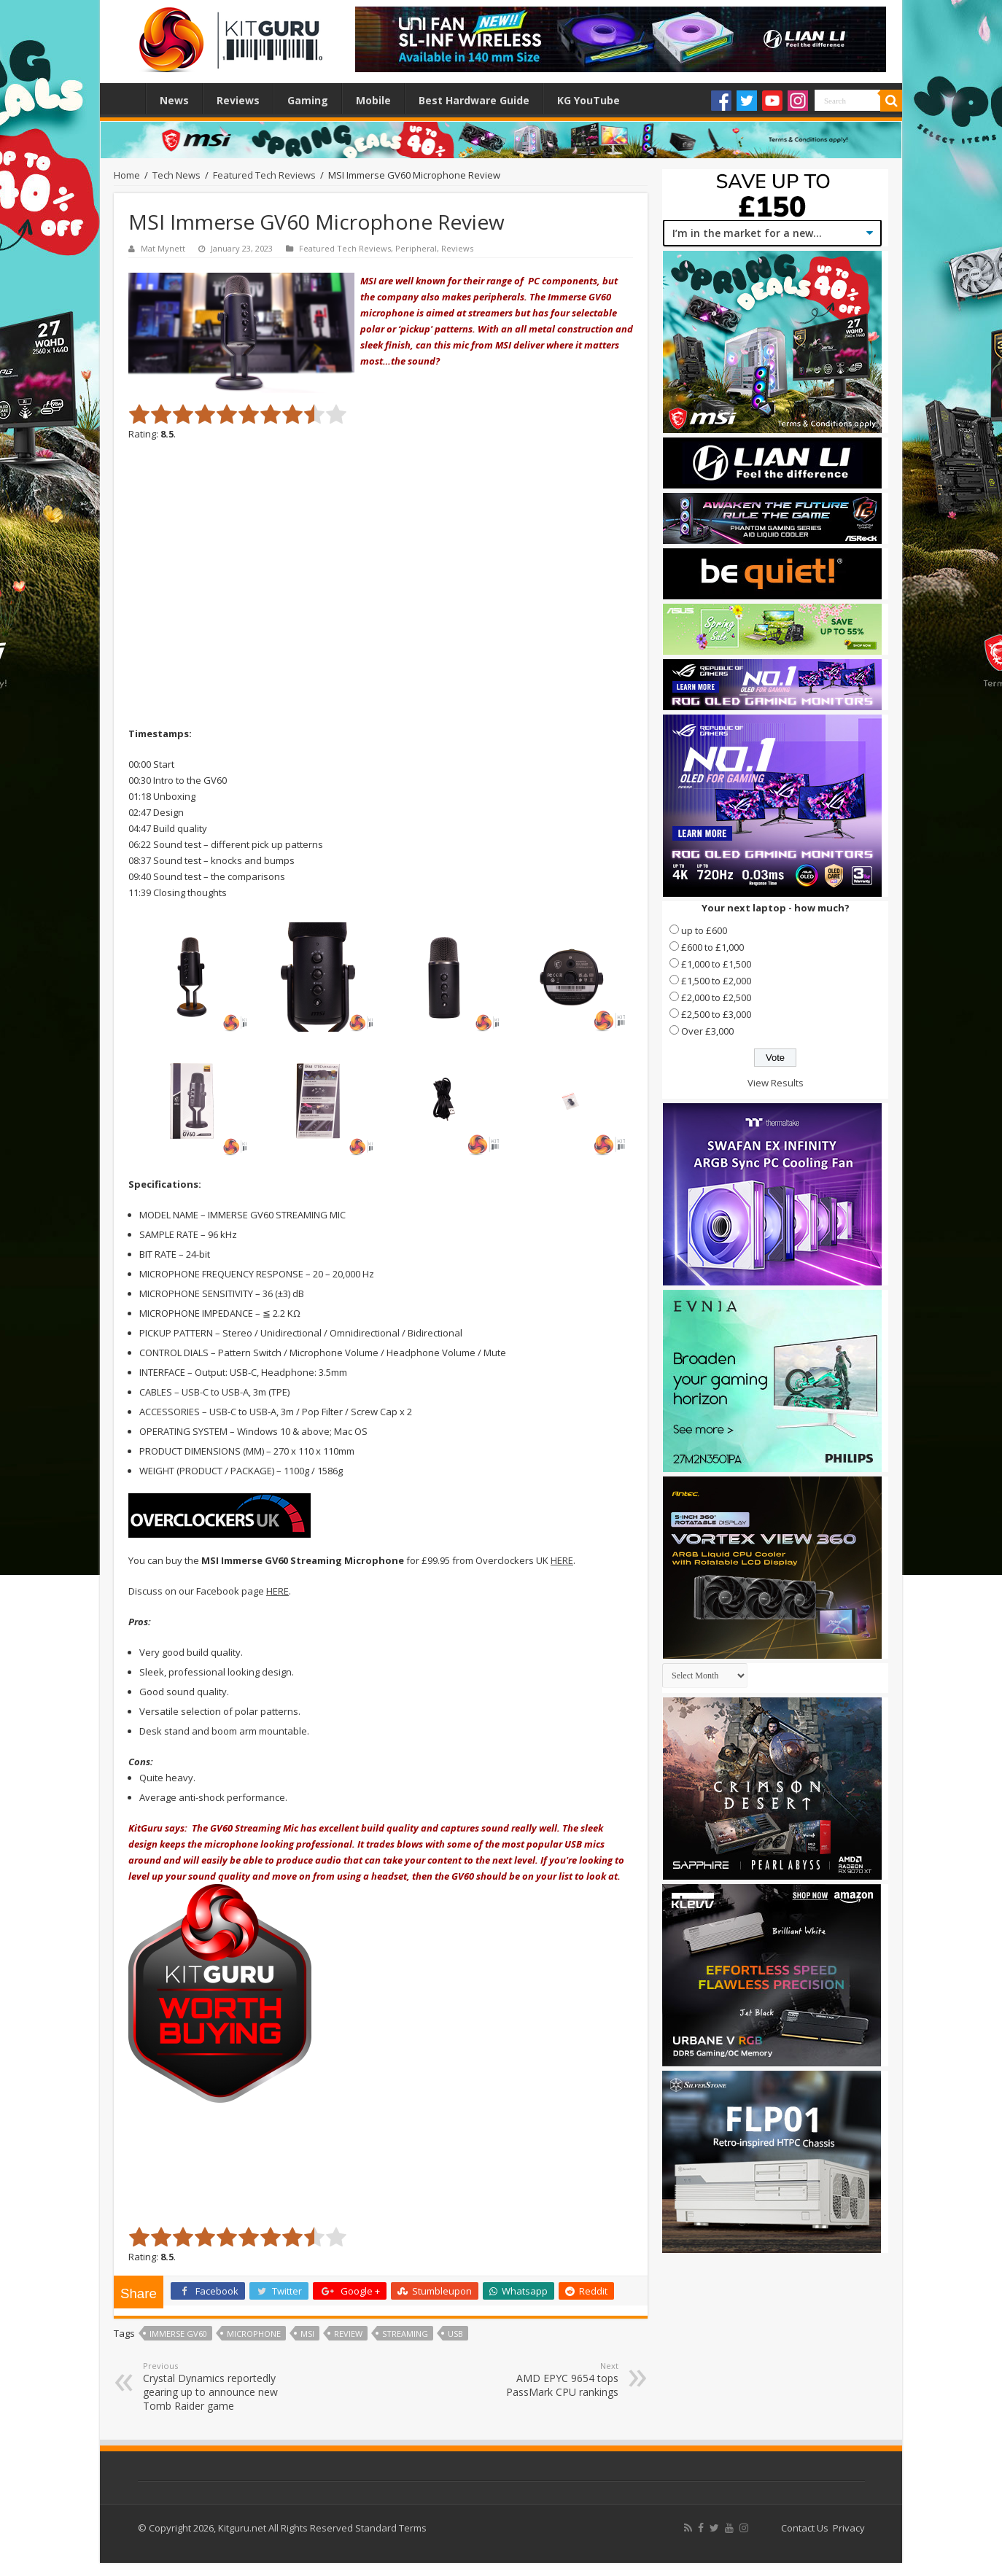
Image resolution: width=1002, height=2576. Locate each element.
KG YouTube (588, 100)
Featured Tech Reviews (264, 175)
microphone (254, 2333)
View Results (775, 1082)
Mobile (373, 100)
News (174, 100)
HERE (562, 1560)
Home (126, 98)
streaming (405, 2333)
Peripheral (416, 248)
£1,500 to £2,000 (716, 980)
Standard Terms (391, 2527)
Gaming (307, 100)
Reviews (238, 100)
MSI (307, 2333)
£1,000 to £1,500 (716, 963)
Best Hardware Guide (474, 100)
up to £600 (704, 930)
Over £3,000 (707, 1031)
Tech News (176, 175)
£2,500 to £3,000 (716, 1014)
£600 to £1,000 (712, 947)
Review (348, 2333)
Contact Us (804, 2527)
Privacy (849, 2527)
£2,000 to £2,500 (716, 997)
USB (455, 2333)
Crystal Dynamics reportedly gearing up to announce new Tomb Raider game (217, 2386)
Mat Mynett (163, 248)
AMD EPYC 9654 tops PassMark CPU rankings (543, 2379)
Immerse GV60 (178, 2333)
